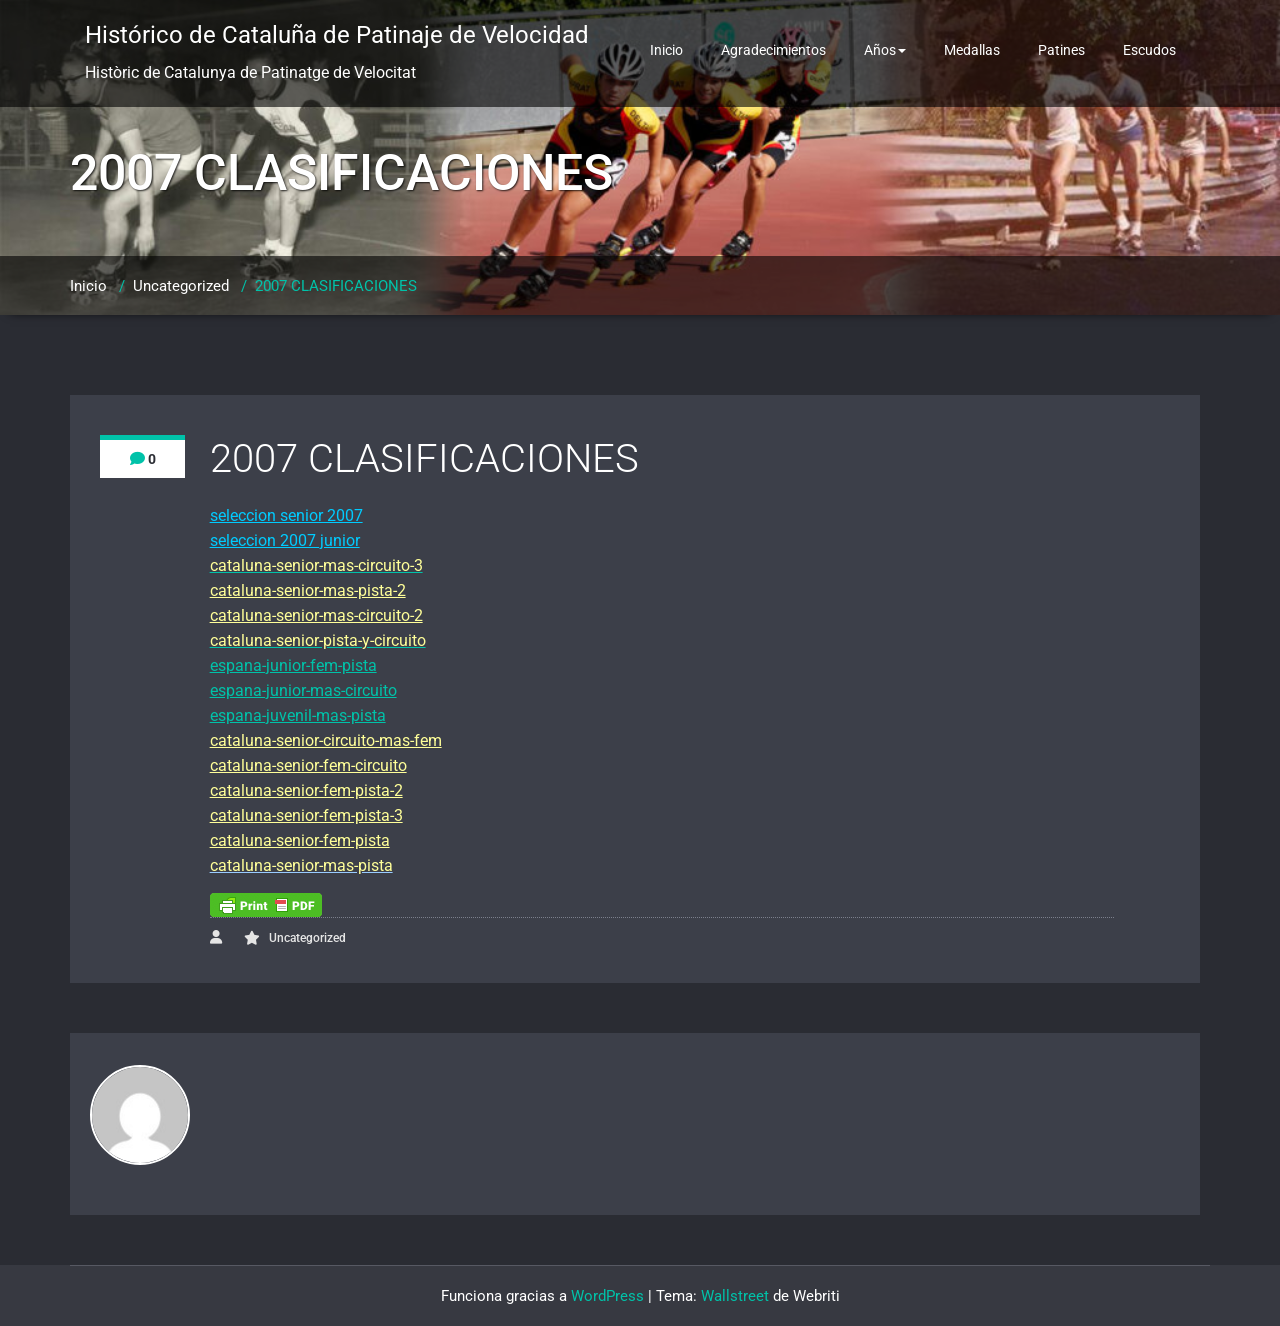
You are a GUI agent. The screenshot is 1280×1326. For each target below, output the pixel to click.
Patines (1061, 50)
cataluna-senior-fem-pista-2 (306, 790)
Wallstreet (735, 1296)
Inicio (666, 50)
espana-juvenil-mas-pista (298, 715)
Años (885, 50)
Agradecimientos (773, 50)
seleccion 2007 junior (285, 540)
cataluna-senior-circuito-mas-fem (326, 740)
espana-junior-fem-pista (293, 665)
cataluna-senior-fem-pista (300, 840)
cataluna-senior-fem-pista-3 (306, 815)
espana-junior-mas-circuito (303, 690)
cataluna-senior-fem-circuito (308, 765)
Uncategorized (181, 286)
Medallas (972, 50)
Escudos (1149, 50)
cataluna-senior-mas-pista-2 (308, 590)
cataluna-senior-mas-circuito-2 (316, 615)
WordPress (607, 1296)
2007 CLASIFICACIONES (336, 286)
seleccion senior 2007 (286, 515)
